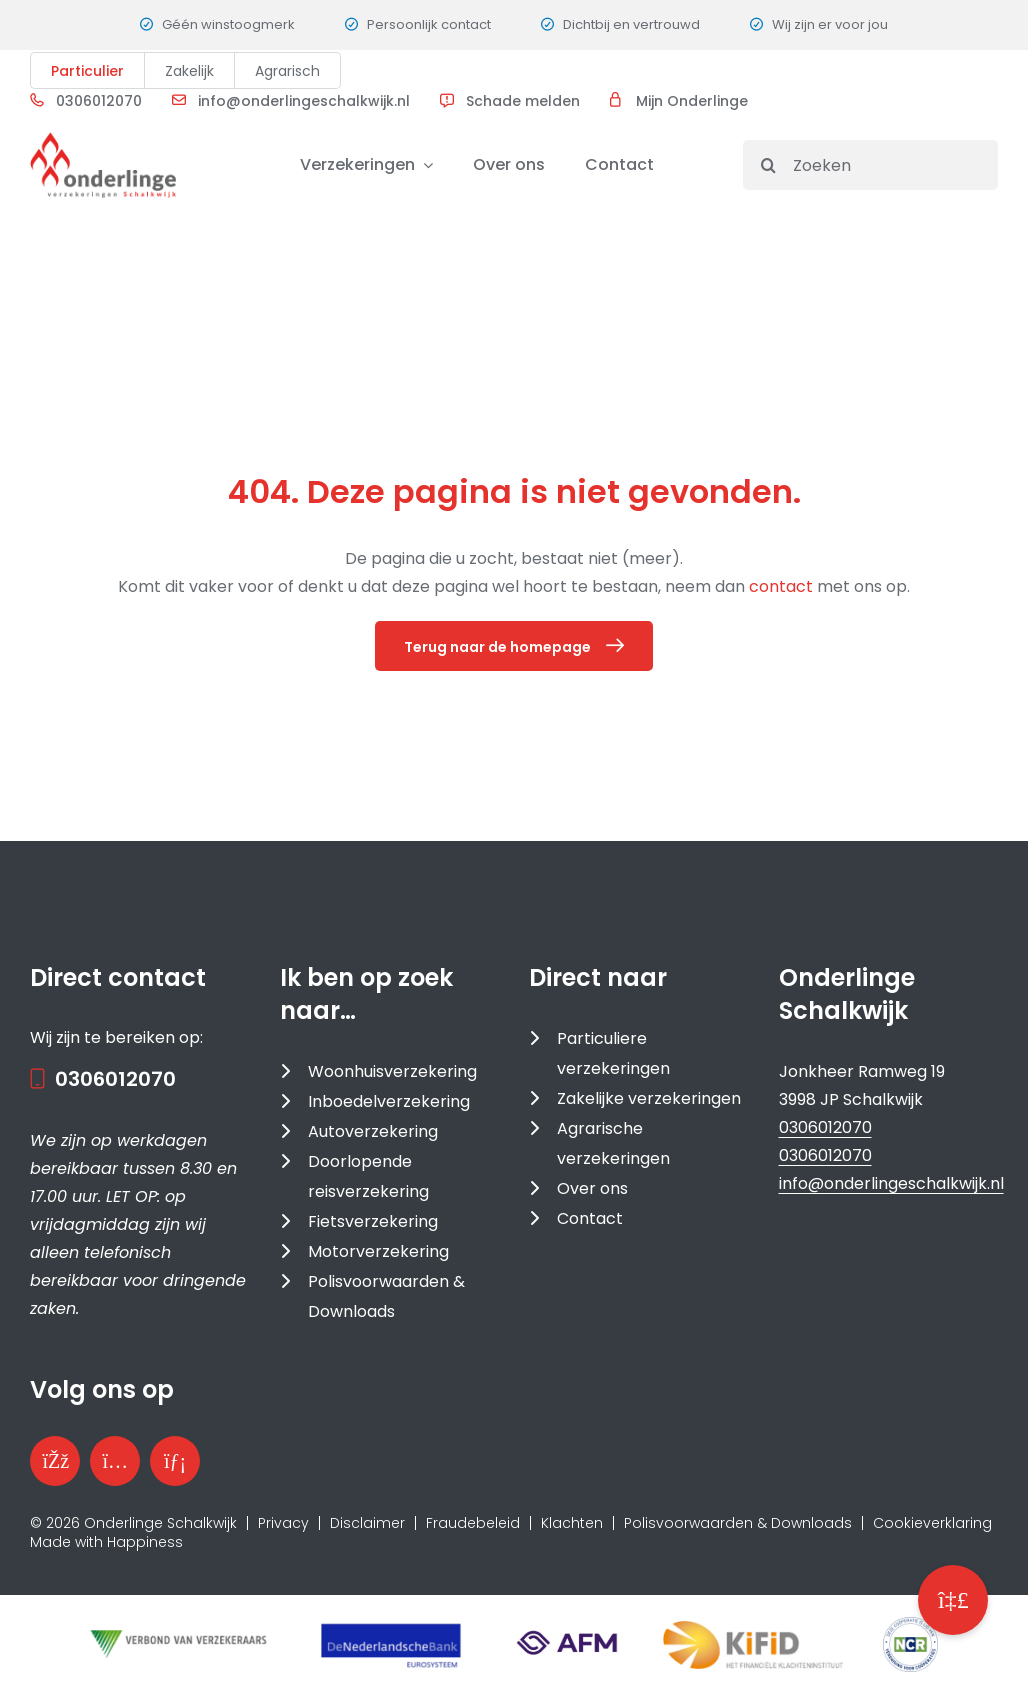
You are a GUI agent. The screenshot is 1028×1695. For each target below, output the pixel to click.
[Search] (768, 165)
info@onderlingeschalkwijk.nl (304, 101)
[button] (953, 1600)
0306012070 (99, 101)
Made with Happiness (106, 1542)
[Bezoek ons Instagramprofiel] (115, 1461)
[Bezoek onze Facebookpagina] (55, 1461)
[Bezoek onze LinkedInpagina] (175, 1461)
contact (783, 586)
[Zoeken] (870, 165)
